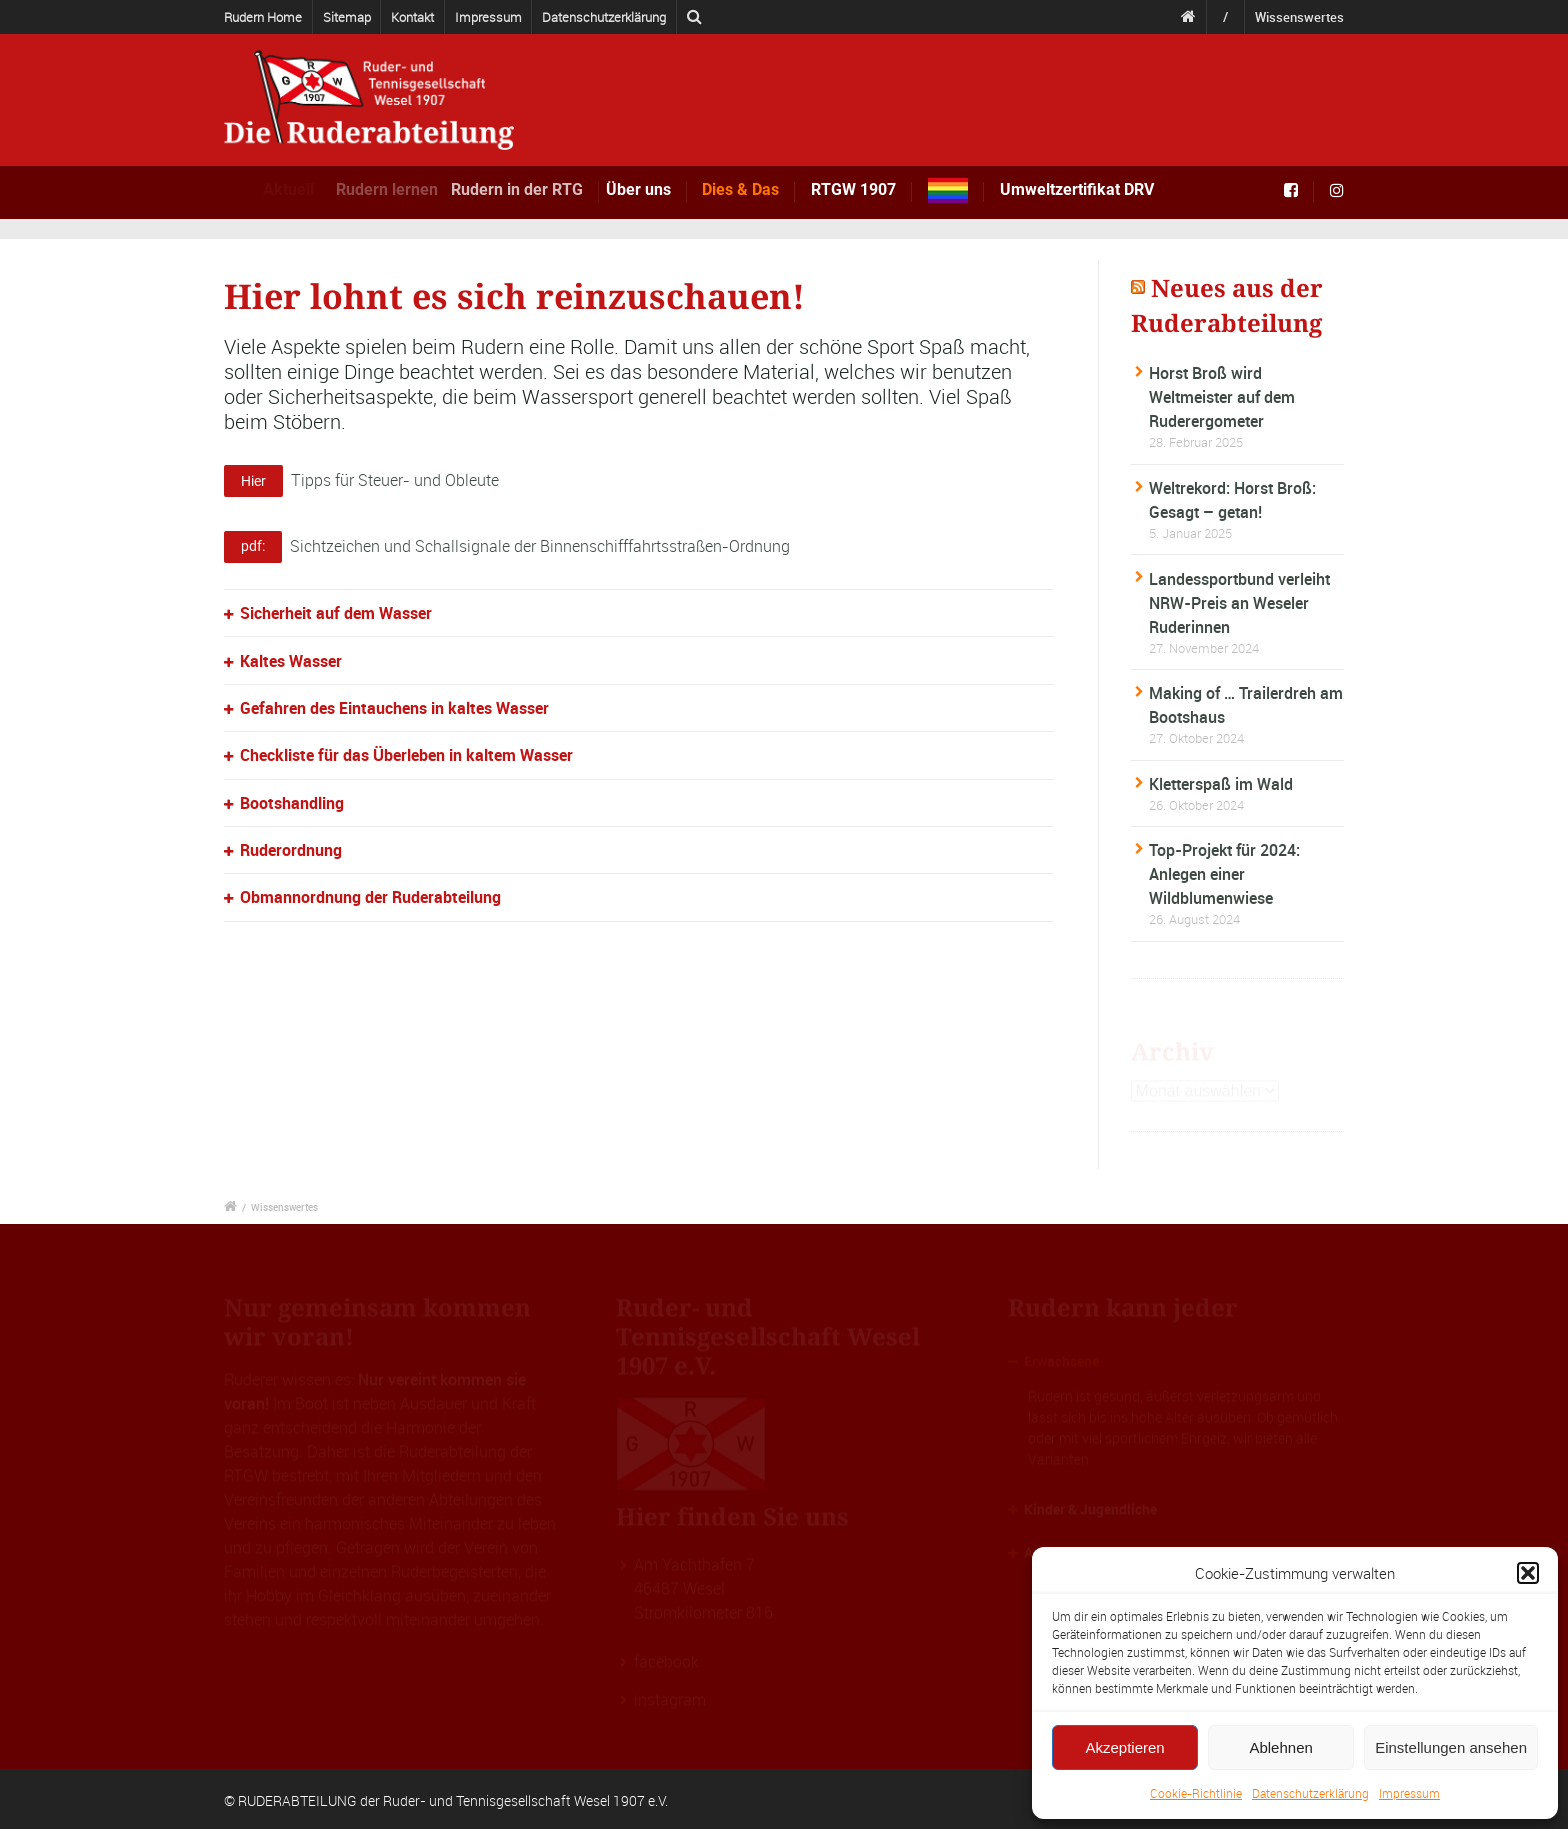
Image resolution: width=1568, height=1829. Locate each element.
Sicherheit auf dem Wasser (336, 613)
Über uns (658, 189)
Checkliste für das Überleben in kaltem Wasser (406, 755)
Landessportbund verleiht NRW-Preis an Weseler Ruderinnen (1239, 603)
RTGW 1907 (853, 189)
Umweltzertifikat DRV (1077, 189)
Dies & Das (747, 189)
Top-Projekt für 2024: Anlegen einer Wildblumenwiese (1224, 874)
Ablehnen (1280, 1747)
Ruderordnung (291, 850)
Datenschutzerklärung (1310, 1793)
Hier (253, 481)
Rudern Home (263, 17)
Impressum (1409, 1793)
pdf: (253, 546)
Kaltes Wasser (291, 661)
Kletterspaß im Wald (1221, 784)
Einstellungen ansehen (1451, 1747)
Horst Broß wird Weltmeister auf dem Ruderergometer (1222, 397)
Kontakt (412, 17)
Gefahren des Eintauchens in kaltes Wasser (394, 708)
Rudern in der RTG (542, 189)
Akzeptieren (1124, 1747)
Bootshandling (292, 803)
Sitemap (347, 17)
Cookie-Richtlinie (1196, 1793)
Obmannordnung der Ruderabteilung (370, 897)
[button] (1528, 1573)
